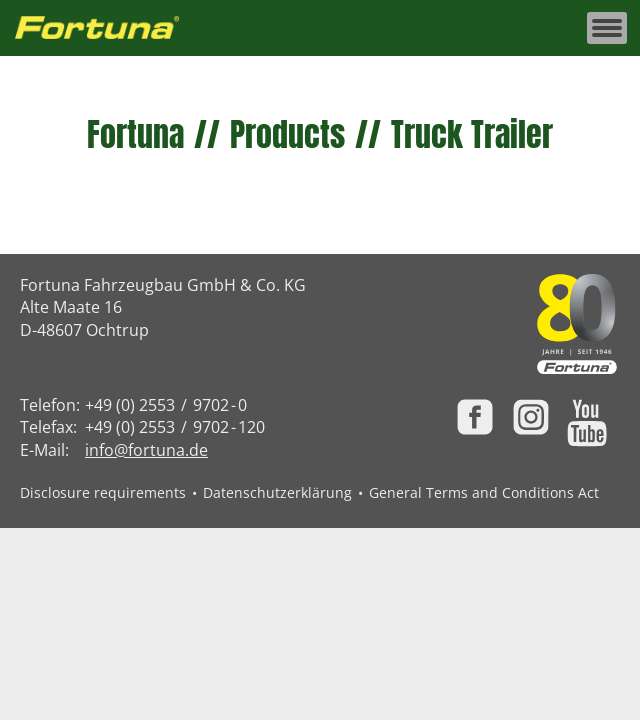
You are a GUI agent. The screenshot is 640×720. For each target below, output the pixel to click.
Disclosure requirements (103, 492)
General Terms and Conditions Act (484, 492)
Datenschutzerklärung (277, 492)
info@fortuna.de (146, 450)
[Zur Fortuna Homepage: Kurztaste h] (108, 28)
